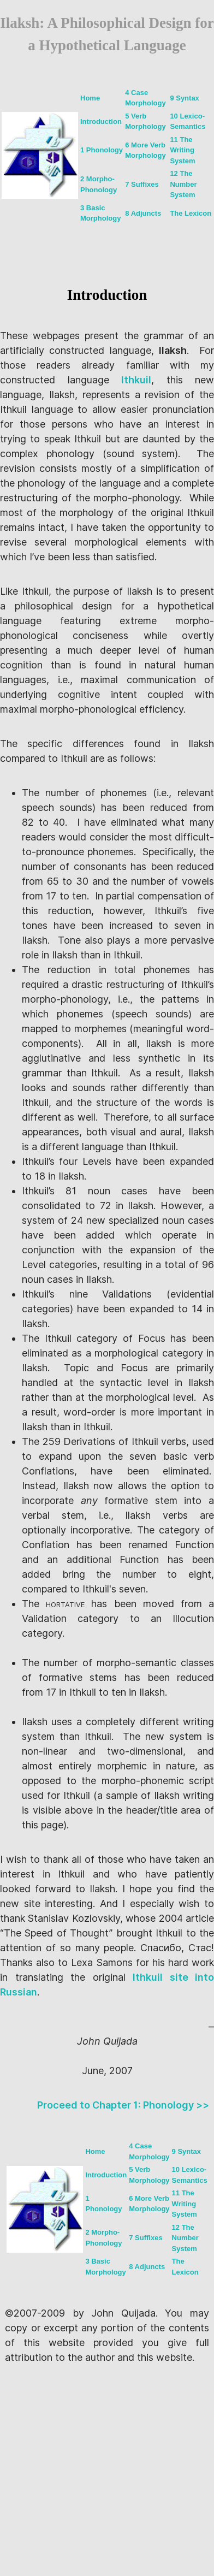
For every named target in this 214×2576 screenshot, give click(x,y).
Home (90, 98)
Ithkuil (136, 380)
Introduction (101, 121)
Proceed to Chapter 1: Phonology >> (123, 2105)
